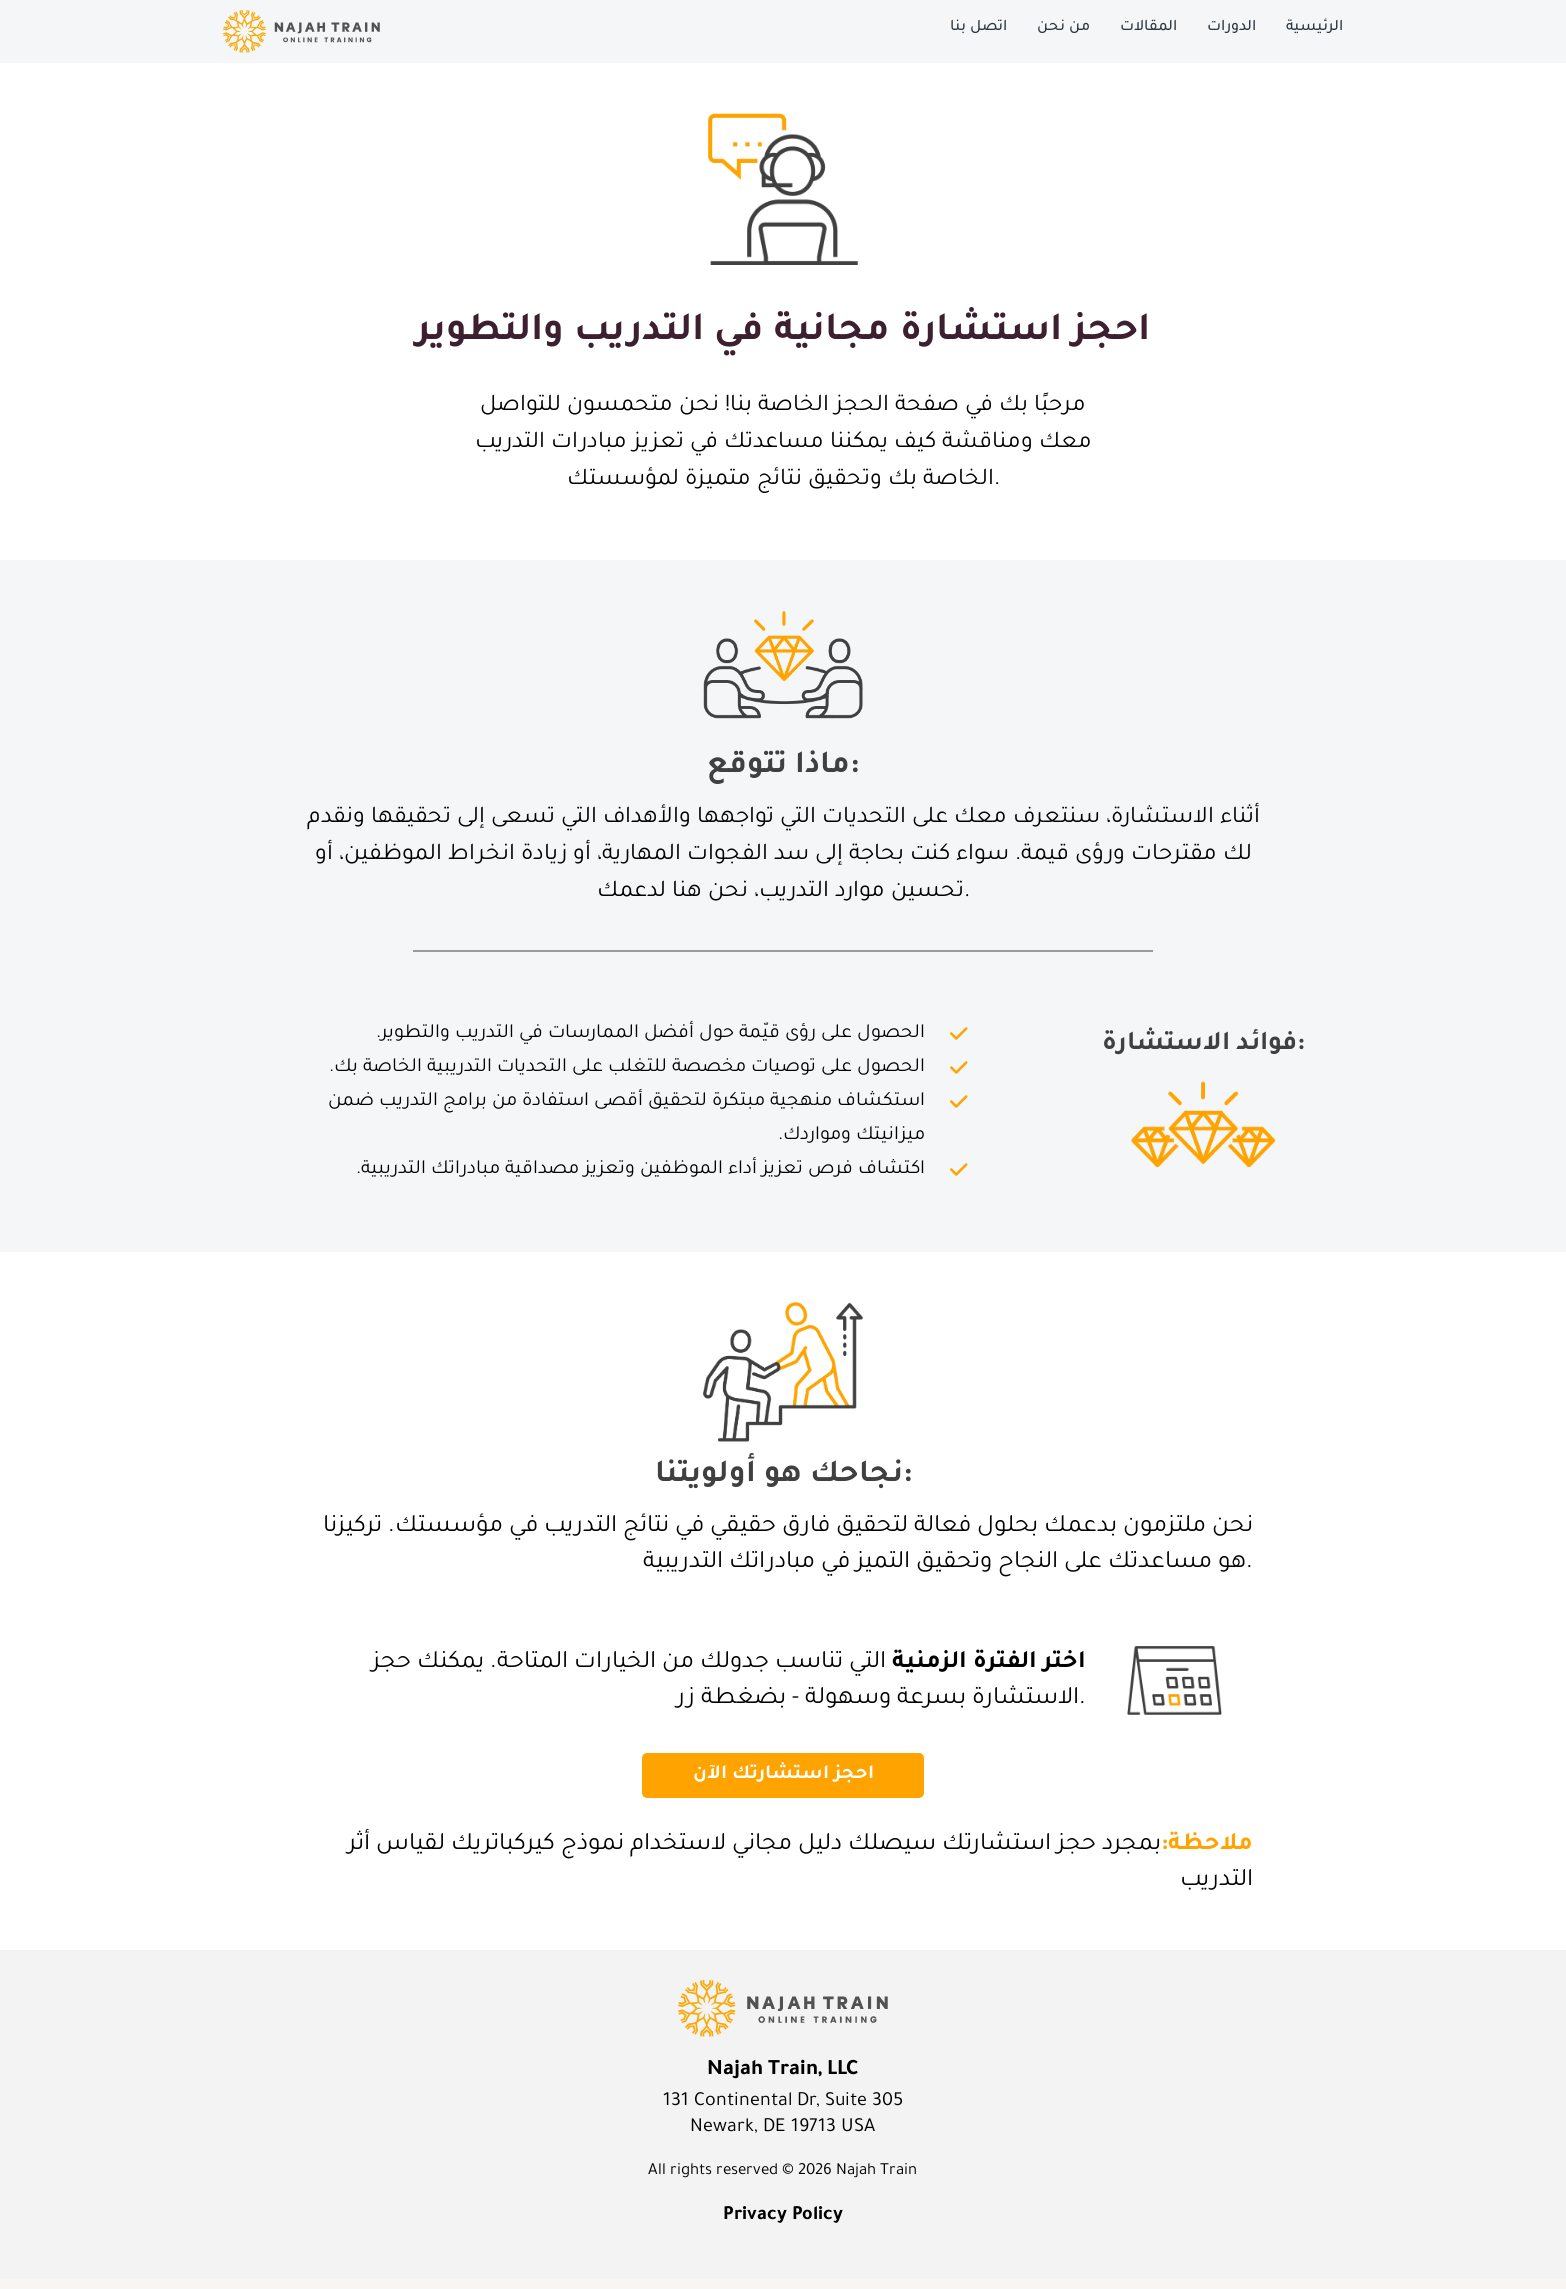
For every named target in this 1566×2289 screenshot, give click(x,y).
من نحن (1063, 28)
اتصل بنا (978, 28)
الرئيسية (1314, 28)
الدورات (1231, 28)
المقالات (1148, 28)
